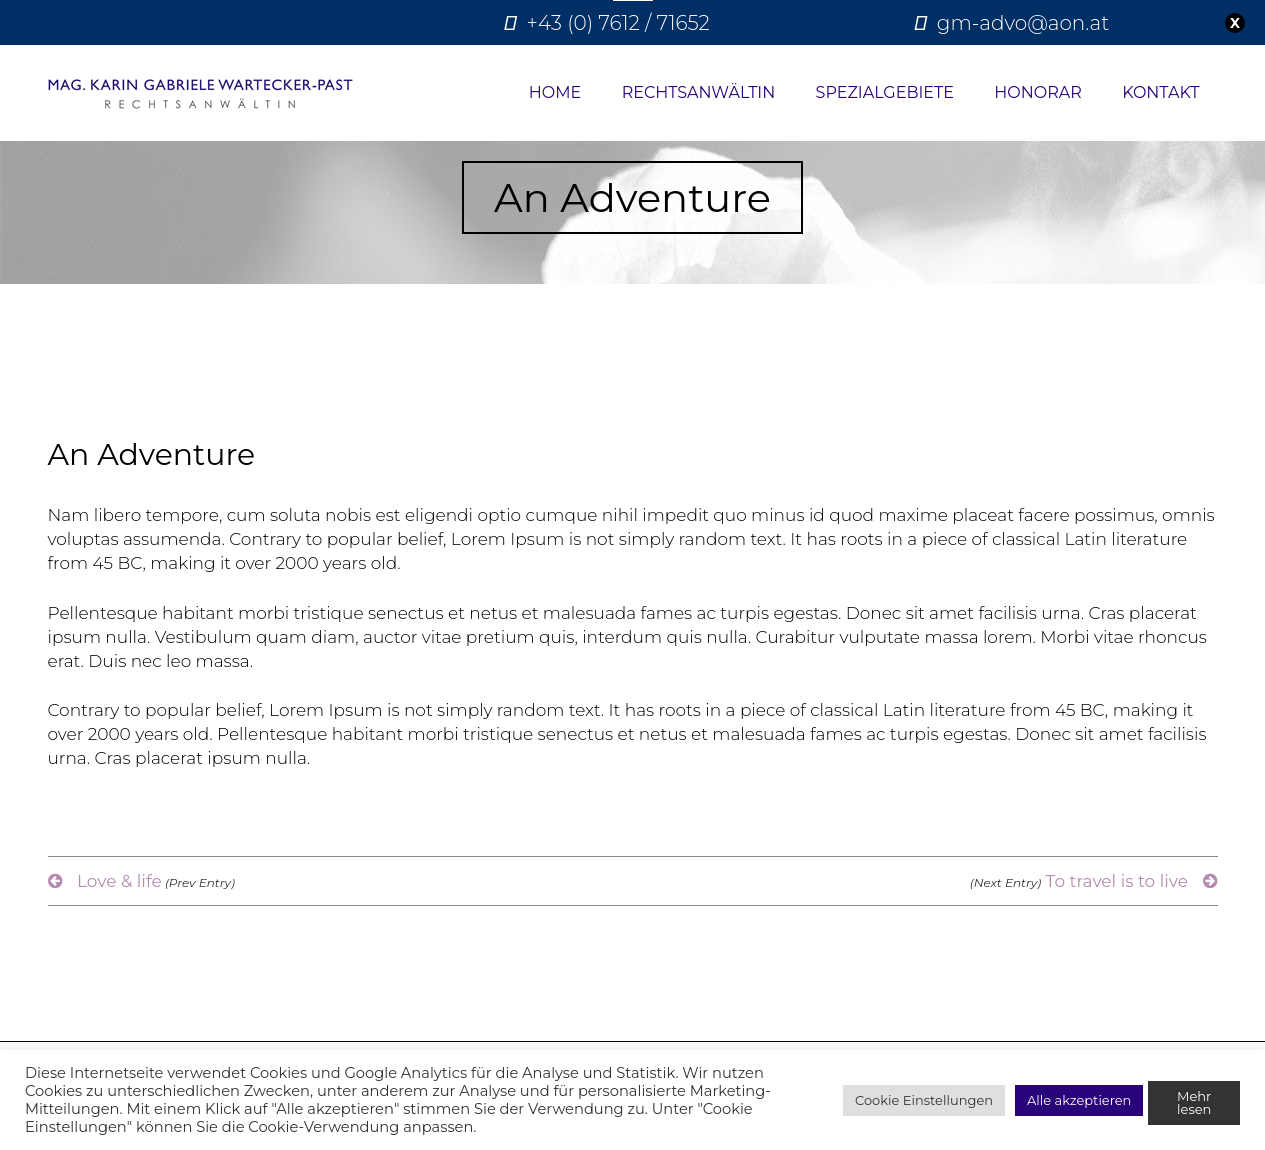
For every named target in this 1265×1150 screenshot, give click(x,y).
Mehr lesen (1194, 1102)
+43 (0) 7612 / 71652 (618, 23)
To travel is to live (1094, 881)
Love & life (141, 881)
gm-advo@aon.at (1023, 23)
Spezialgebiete (885, 92)
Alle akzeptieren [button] (1079, 1100)
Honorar (1037, 92)
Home (555, 92)
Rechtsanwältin (699, 92)
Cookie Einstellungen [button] (924, 1100)
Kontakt (1160, 92)
